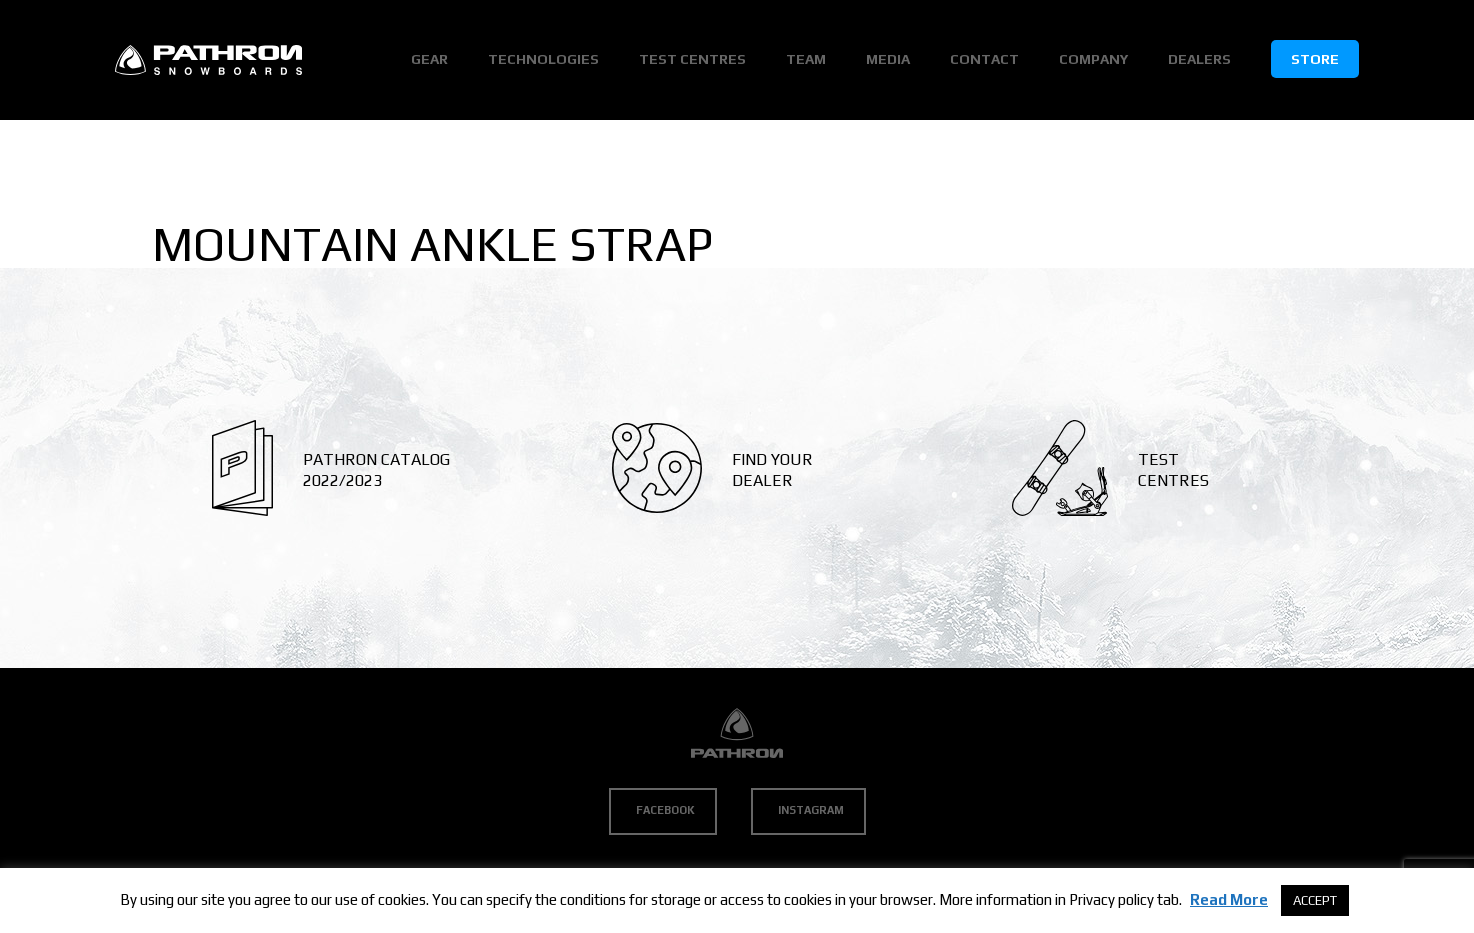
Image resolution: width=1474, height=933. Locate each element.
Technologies (543, 59)
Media (888, 59)
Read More (1229, 899)
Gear (429, 59)
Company (1093, 59)
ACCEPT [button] (1315, 900)
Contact (984, 59)
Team (806, 59)
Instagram (811, 810)
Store (1315, 59)
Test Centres (692, 59)
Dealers (1199, 59)
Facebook (665, 810)
